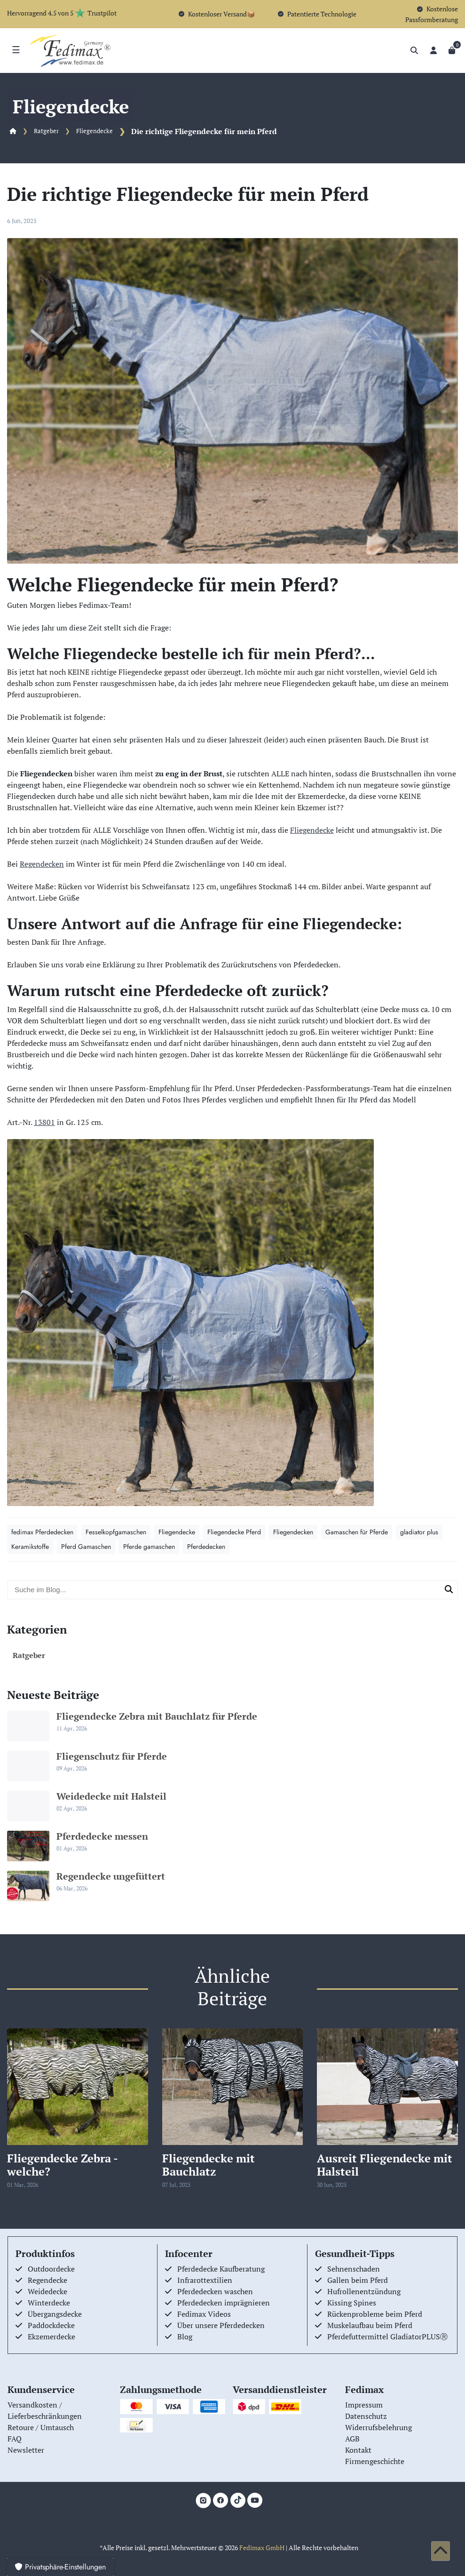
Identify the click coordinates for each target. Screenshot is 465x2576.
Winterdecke (49, 2302)
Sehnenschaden (353, 2269)
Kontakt (358, 2450)
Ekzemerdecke (51, 2336)
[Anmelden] (433, 50)
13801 (44, 1122)
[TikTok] (237, 2500)
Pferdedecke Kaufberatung (221, 2269)
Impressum (364, 2405)
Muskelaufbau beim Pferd (369, 2325)
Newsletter (26, 2450)
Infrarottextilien (204, 2280)
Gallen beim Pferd (357, 2280)
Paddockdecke (51, 2325)
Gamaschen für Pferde (356, 1532)
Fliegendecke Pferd (234, 1532)
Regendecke (47, 2280)
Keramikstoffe (30, 1546)
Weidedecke (47, 2291)
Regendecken (42, 864)
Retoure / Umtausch (41, 2427)
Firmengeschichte (374, 2461)
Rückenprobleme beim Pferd (374, 2314)
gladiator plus (419, 1532)
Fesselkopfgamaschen (116, 1532)
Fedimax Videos (204, 2314)
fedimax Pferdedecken (42, 1532)
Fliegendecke (94, 131)
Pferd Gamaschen (86, 1546)
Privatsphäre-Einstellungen (60, 2566)
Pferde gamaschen (149, 1546)
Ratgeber (46, 131)
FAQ (15, 2438)
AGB (352, 2438)
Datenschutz (366, 2416)
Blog (184, 2336)
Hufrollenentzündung (364, 2291)
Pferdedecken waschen (215, 2291)
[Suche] (414, 50)
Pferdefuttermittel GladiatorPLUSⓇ (387, 2336)
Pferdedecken (206, 1546)
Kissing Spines (351, 2302)
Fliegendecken (293, 1532)
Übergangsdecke (55, 2314)
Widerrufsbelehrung (378, 2427)
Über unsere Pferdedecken (221, 2325)
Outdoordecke (51, 2269)
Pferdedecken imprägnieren (223, 2302)
